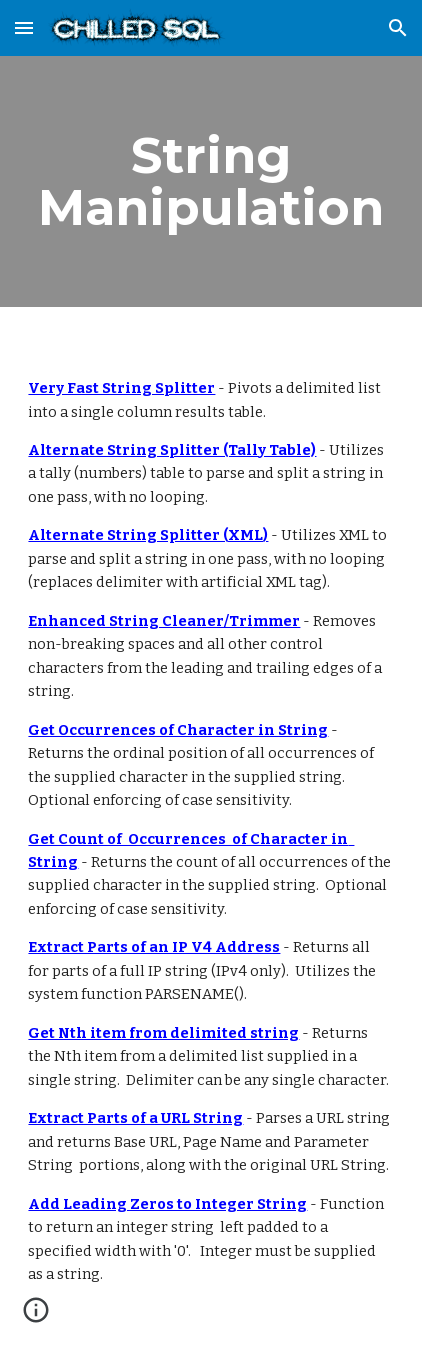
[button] (24, 27)
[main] (210, 181)
